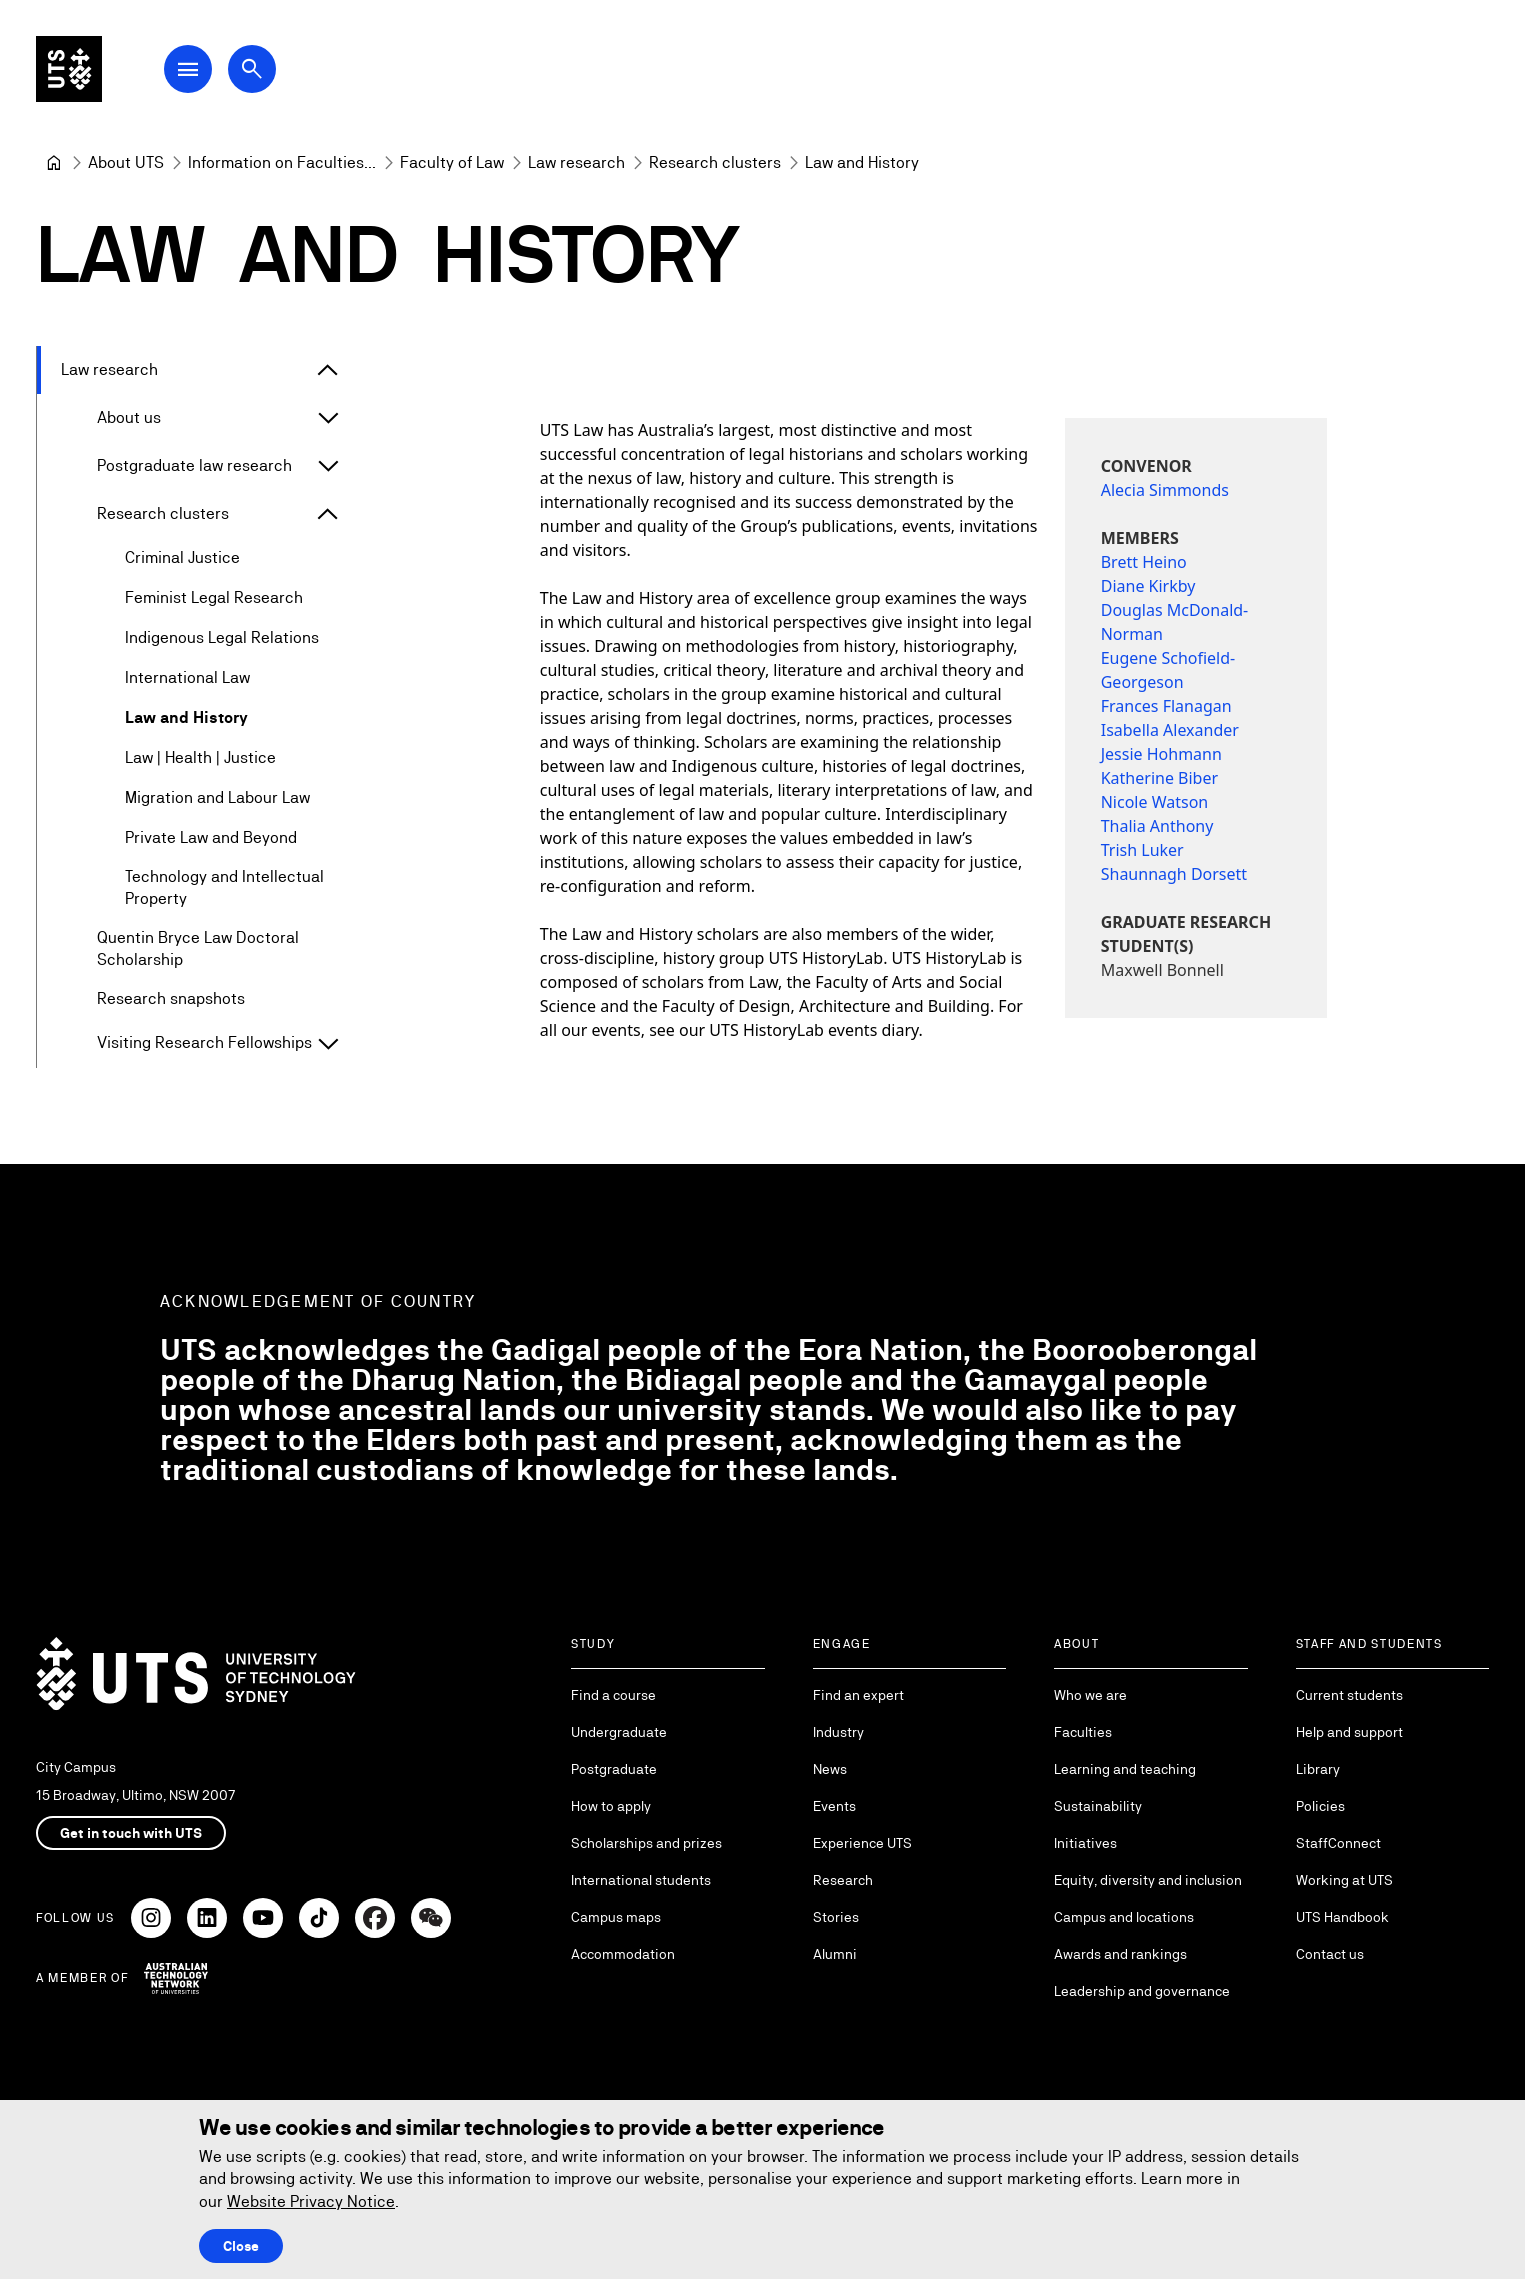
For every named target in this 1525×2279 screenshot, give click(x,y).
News (830, 1769)
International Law (187, 677)
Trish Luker (1142, 850)
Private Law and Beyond (211, 837)
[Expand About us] (328, 418)
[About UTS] (126, 163)
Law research (109, 369)
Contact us (1330, 1954)
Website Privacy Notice (311, 2201)
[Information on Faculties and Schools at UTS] (282, 163)
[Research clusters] (715, 163)
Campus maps (616, 1917)
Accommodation (623, 1954)
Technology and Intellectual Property (224, 887)
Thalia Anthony (1157, 826)
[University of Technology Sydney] (54, 163)
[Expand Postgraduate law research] (328, 466)
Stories (836, 1917)
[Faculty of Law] (452, 163)
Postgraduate (614, 1769)
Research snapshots (171, 999)
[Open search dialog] (268, 72)
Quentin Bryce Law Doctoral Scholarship (198, 948)
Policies (1320, 1806)
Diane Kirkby (1148, 586)
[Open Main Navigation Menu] (204, 72)
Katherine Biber (1159, 778)
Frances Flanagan (1166, 706)
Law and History (186, 717)
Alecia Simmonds (1165, 490)
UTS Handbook (1342, 1917)
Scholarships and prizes (646, 1843)
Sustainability (1098, 1806)
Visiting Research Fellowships (204, 1043)
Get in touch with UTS (131, 1833)
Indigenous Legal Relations (222, 637)
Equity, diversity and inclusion (1148, 1880)
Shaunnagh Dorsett (1174, 874)
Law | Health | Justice (200, 757)
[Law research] (576, 163)
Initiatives (1085, 1843)
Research (843, 1880)
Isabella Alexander (1170, 730)
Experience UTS (862, 1843)
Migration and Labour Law (217, 797)
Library (1318, 1769)
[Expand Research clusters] (328, 514)
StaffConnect (1338, 1843)
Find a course (613, 1695)
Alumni (835, 1954)
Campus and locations (1124, 1917)
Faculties (1083, 1732)
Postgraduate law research (194, 465)
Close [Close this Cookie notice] (241, 2246)
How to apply (611, 1806)
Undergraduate (619, 1732)
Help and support (1349, 1732)
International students (641, 1880)
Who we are (1090, 1695)
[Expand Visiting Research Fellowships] (328, 1044)
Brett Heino (1144, 562)
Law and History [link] (862, 162)
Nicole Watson (1155, 802)
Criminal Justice (182, 557)
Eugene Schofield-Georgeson (1168, 670)
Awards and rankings (1120, 1954)
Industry (838, 1732)
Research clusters (163, 513)
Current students (1349, 1695)
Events (834, 1806)
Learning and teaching (1125, 1769)
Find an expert (858, 1695)
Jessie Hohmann (1161, 754)
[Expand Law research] (328, 370)
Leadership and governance (1142, 1991)
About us (129, 417)
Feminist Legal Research (214, 597)
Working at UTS (1344, 1880)
